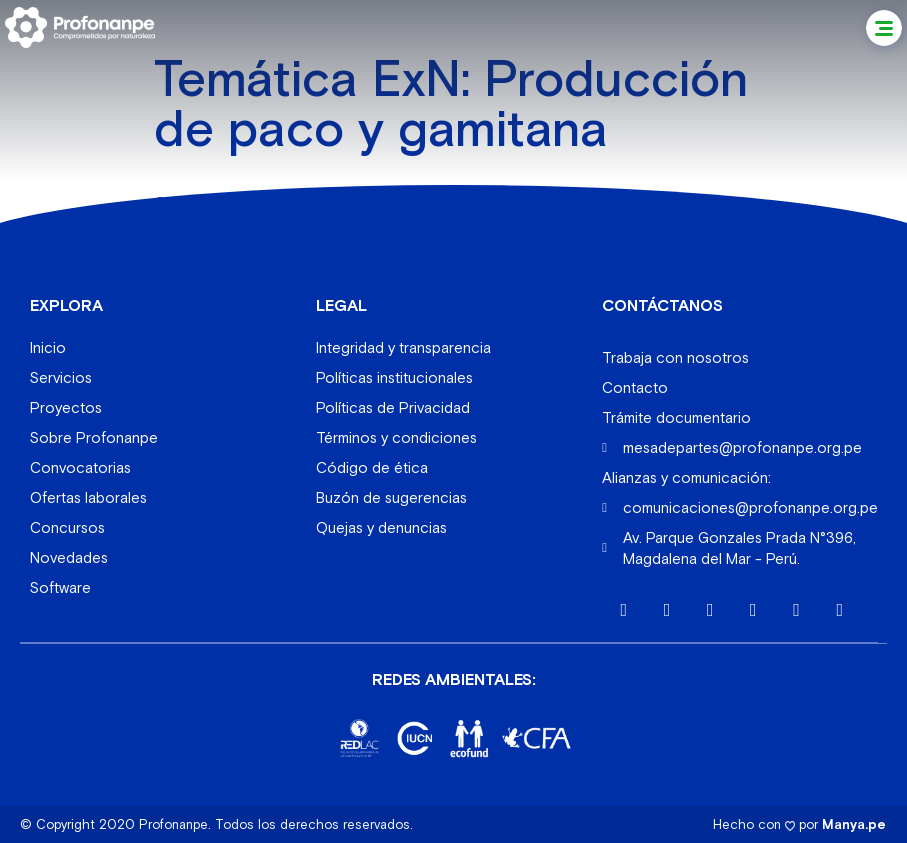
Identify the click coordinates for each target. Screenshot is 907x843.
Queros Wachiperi (220, 202)
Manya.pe (854, 823)
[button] (884, 28)
